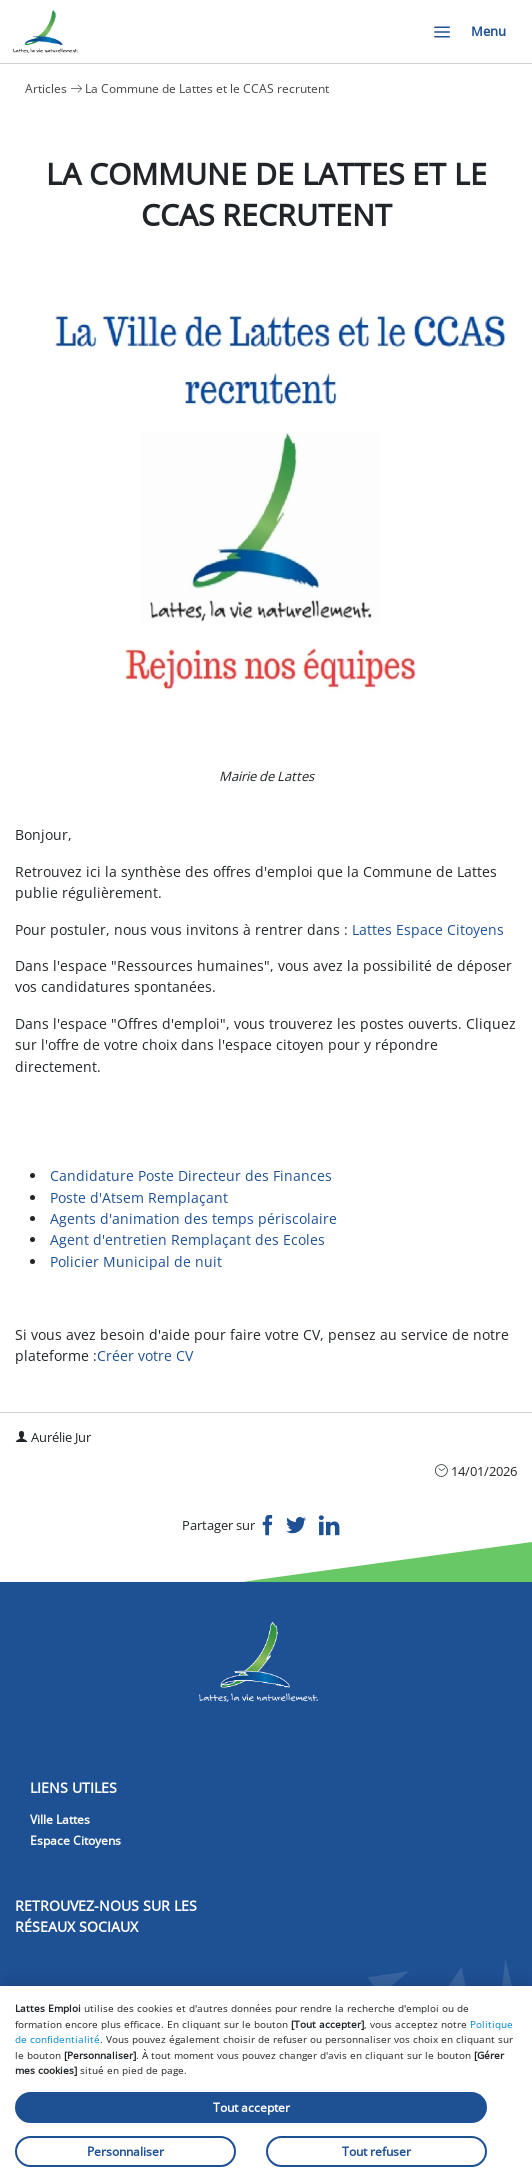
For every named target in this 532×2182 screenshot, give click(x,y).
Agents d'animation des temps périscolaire (193, 1218)
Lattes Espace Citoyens (428, 929)
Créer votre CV (145, 1355)
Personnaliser (125, 2151)
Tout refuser (376, 2151)
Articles (46, 88)
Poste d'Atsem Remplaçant (139, 1197)
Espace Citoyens (75, 1840)
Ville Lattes (60, 1819)
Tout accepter (251, 2107)
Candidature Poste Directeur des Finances (193, 1175)
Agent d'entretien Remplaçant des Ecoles (187, 1239)
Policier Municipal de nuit (138, 1261)
